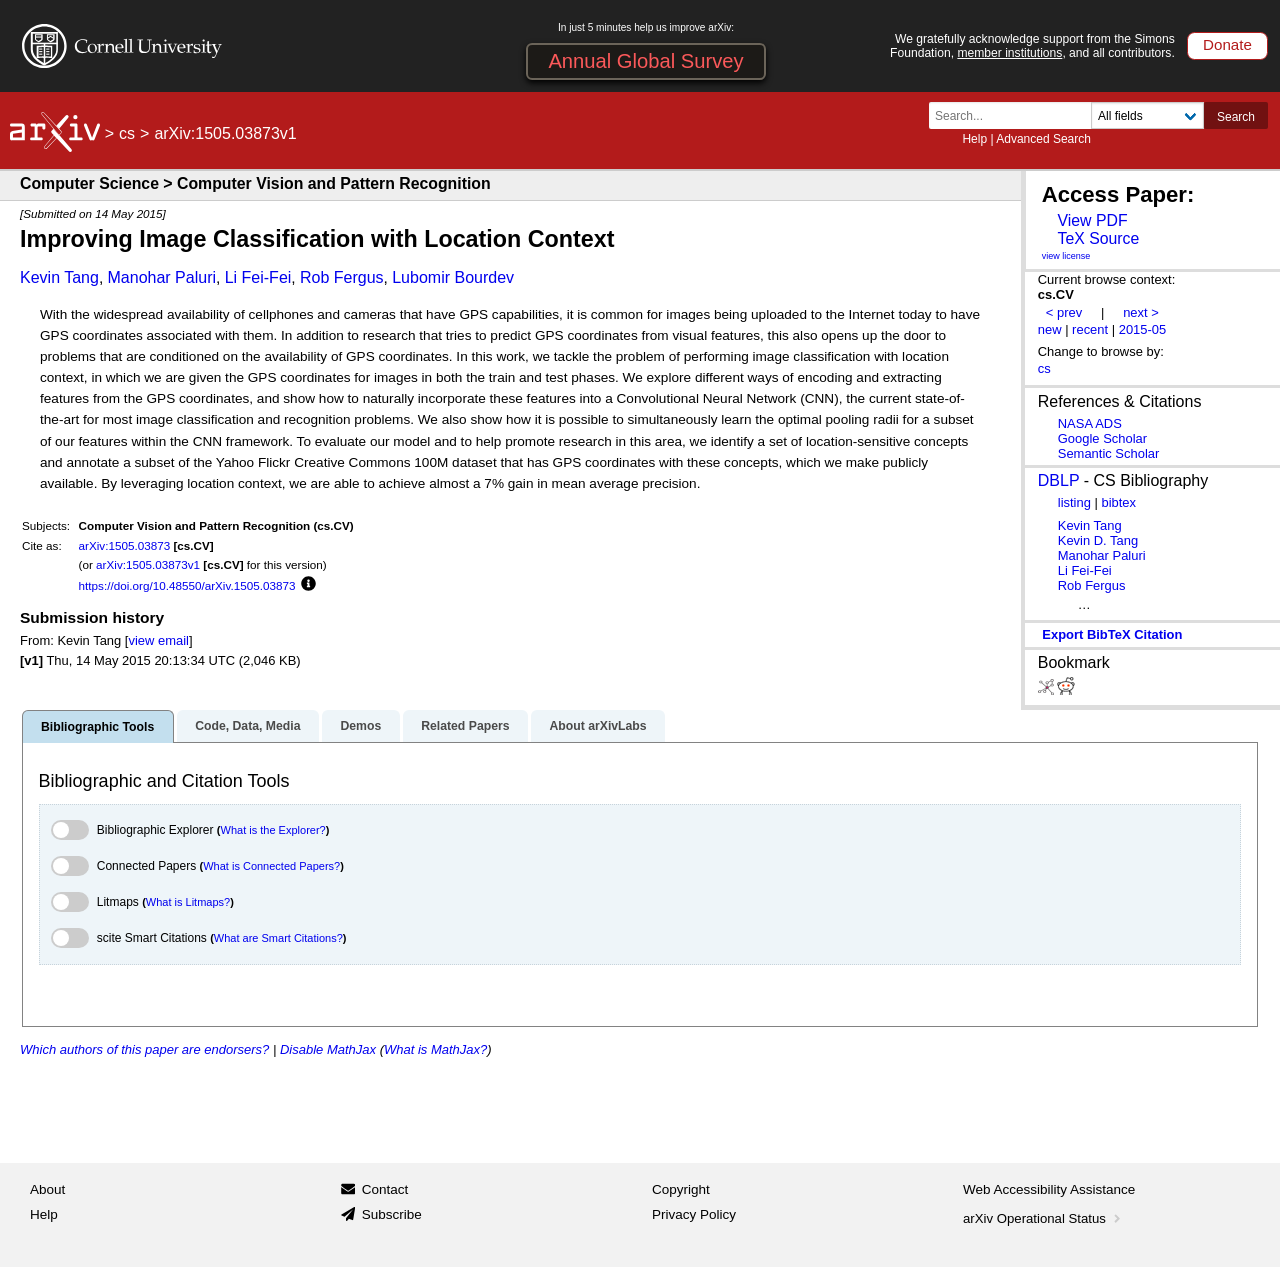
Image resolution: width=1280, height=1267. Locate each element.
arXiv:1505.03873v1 (148, 564)
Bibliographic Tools (97, 727)
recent (1090, 329)
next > (1141, 312)
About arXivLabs (597, 726)
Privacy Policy (694, 1214)
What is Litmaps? (188, 902)
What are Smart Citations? (278, 938)
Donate (1227, 44)
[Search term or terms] (1016, 115)
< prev (1064, 312)
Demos (360, 726)
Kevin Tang (59, 277)
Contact (385, 1189)
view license (1066, 256)
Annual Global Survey (645, 61)
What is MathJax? (435, 1049)
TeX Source (1098, 238)
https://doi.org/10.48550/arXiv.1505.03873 (187, 585)
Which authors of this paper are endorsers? (144, 1049)
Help (974, 139)
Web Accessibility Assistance (1049, 1189)
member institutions (1009, 53)
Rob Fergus (342, 277)
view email (158, 640)
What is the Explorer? (273, 830)
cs (127, 133)
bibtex (1118, 502)
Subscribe (392, 1214)
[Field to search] (1147, 115)
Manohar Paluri (162, 277)
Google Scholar (1102, 438)
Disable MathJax (328, 1049)
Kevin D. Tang (1098, 540)
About (47, 1189)
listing (1074, 502)
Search (1236, 117)
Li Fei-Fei (258, 277)
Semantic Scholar (1109, 453)
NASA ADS (1090, 423)
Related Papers (465, 726)
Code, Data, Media (247, 726)
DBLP (1059, 480)
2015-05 (1143, 329)
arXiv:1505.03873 (125, 545)
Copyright (681, 1189)
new (1050, 329)
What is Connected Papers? (271, 866)
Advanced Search (1043, 139)
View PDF (1092, 220)
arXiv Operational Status (1043, 1218)
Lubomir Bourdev (453, 277)
